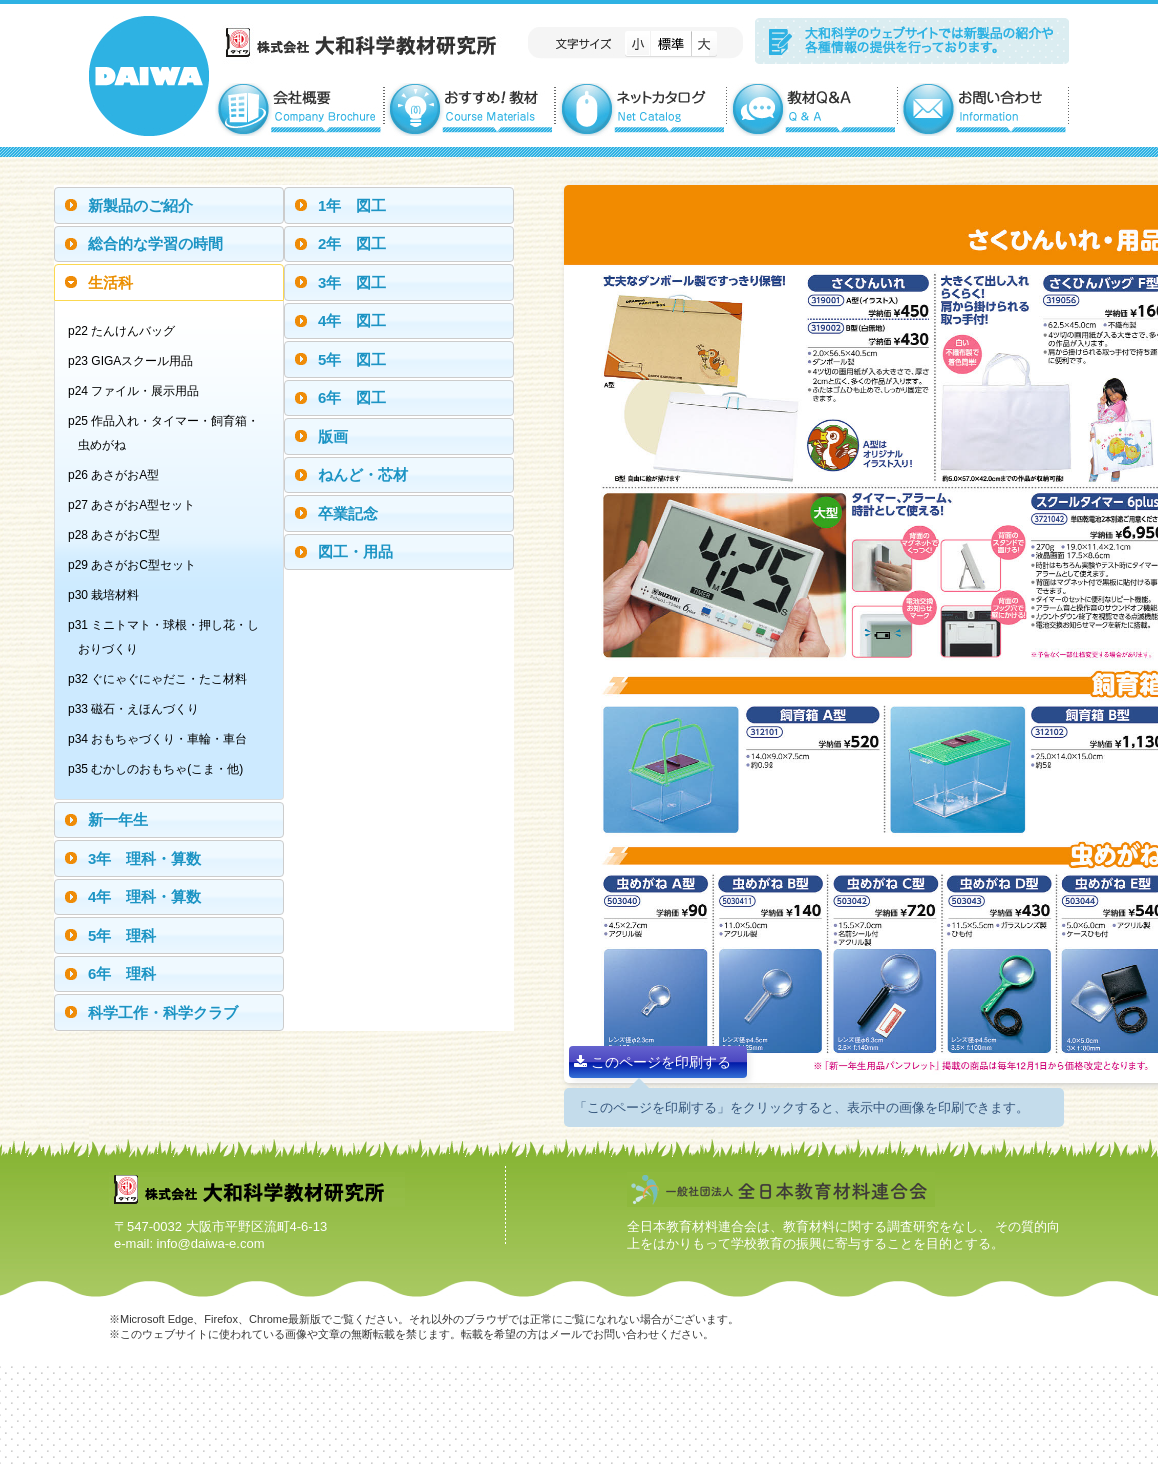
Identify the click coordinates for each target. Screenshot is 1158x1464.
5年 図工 (352, 359)
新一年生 (118, 819)
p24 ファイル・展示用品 (138, 391)
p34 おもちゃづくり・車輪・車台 (162, 739)
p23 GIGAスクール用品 (135, 361)
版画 (333, 436)
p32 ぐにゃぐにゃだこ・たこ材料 (162, 679)
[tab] (169, 205)
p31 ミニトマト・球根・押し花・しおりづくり (168, 637)
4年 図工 (352, 320)
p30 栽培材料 (108, 595)
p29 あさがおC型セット (137, 565)
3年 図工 (352, 282)
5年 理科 (122, 935)
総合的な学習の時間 (155, 243)
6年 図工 (352, 397)
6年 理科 (122, 973)
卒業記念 (348, 513)
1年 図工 (352, 205)
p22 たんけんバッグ (126, 331)
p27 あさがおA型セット (136, 505)
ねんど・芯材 (363, 474)
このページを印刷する (652, 1062)
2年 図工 (352, 243)
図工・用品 (355, 551)
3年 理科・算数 (144, 858)
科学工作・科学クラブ (163, 1012)
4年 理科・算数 (144, 896)
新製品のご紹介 (140, 205)
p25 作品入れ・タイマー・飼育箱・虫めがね (168, 433)
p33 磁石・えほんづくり (138, 709)
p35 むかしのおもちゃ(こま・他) (160, 769)
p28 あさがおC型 (119, 535)
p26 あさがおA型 (118, 475)
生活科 (110, 282)
